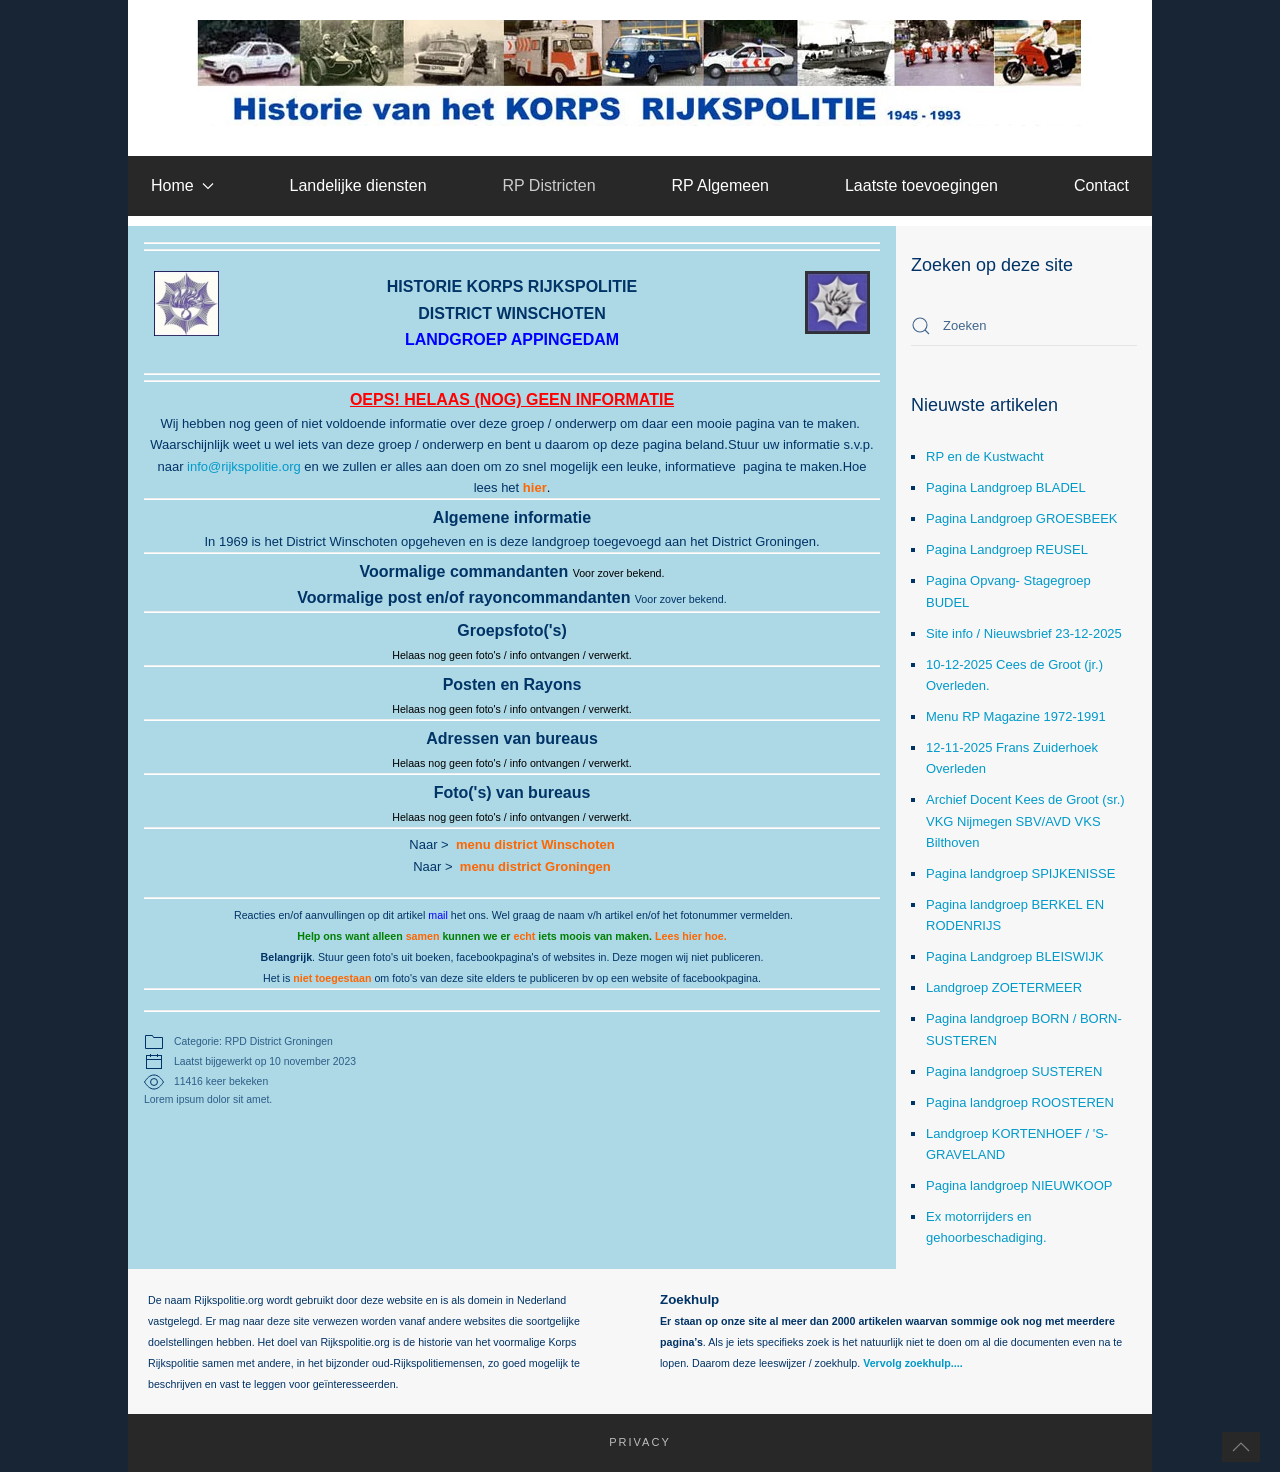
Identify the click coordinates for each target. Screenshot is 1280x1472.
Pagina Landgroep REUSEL (1007, 549)
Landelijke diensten (358, 185)
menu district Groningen (535, 866)
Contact (1101, 185)
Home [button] (182, 185)
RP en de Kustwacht (985, 456)
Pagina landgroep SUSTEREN (1014, 1071)
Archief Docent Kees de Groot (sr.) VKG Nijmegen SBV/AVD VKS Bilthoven (1025, 820)
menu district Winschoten (535, 844)
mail (438, 915)
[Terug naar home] (640, 73)
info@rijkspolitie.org (244, 466)
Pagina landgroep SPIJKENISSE (1020, 873)
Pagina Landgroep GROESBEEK (1022, 518)
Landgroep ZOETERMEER (1004, 987)
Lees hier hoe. (691, 936)
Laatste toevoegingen (921, 185)
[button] (1241, 1447)
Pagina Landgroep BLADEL (1006, 487)
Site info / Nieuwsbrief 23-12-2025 (1024, 633)
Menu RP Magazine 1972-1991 (1016, 716)
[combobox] (1024, 326)
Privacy (630, 1442)
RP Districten (548, 185)
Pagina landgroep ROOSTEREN (1020, 1102)
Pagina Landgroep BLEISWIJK (1015, 956)
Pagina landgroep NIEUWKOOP (1019, 1185)
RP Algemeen (720, 185)
